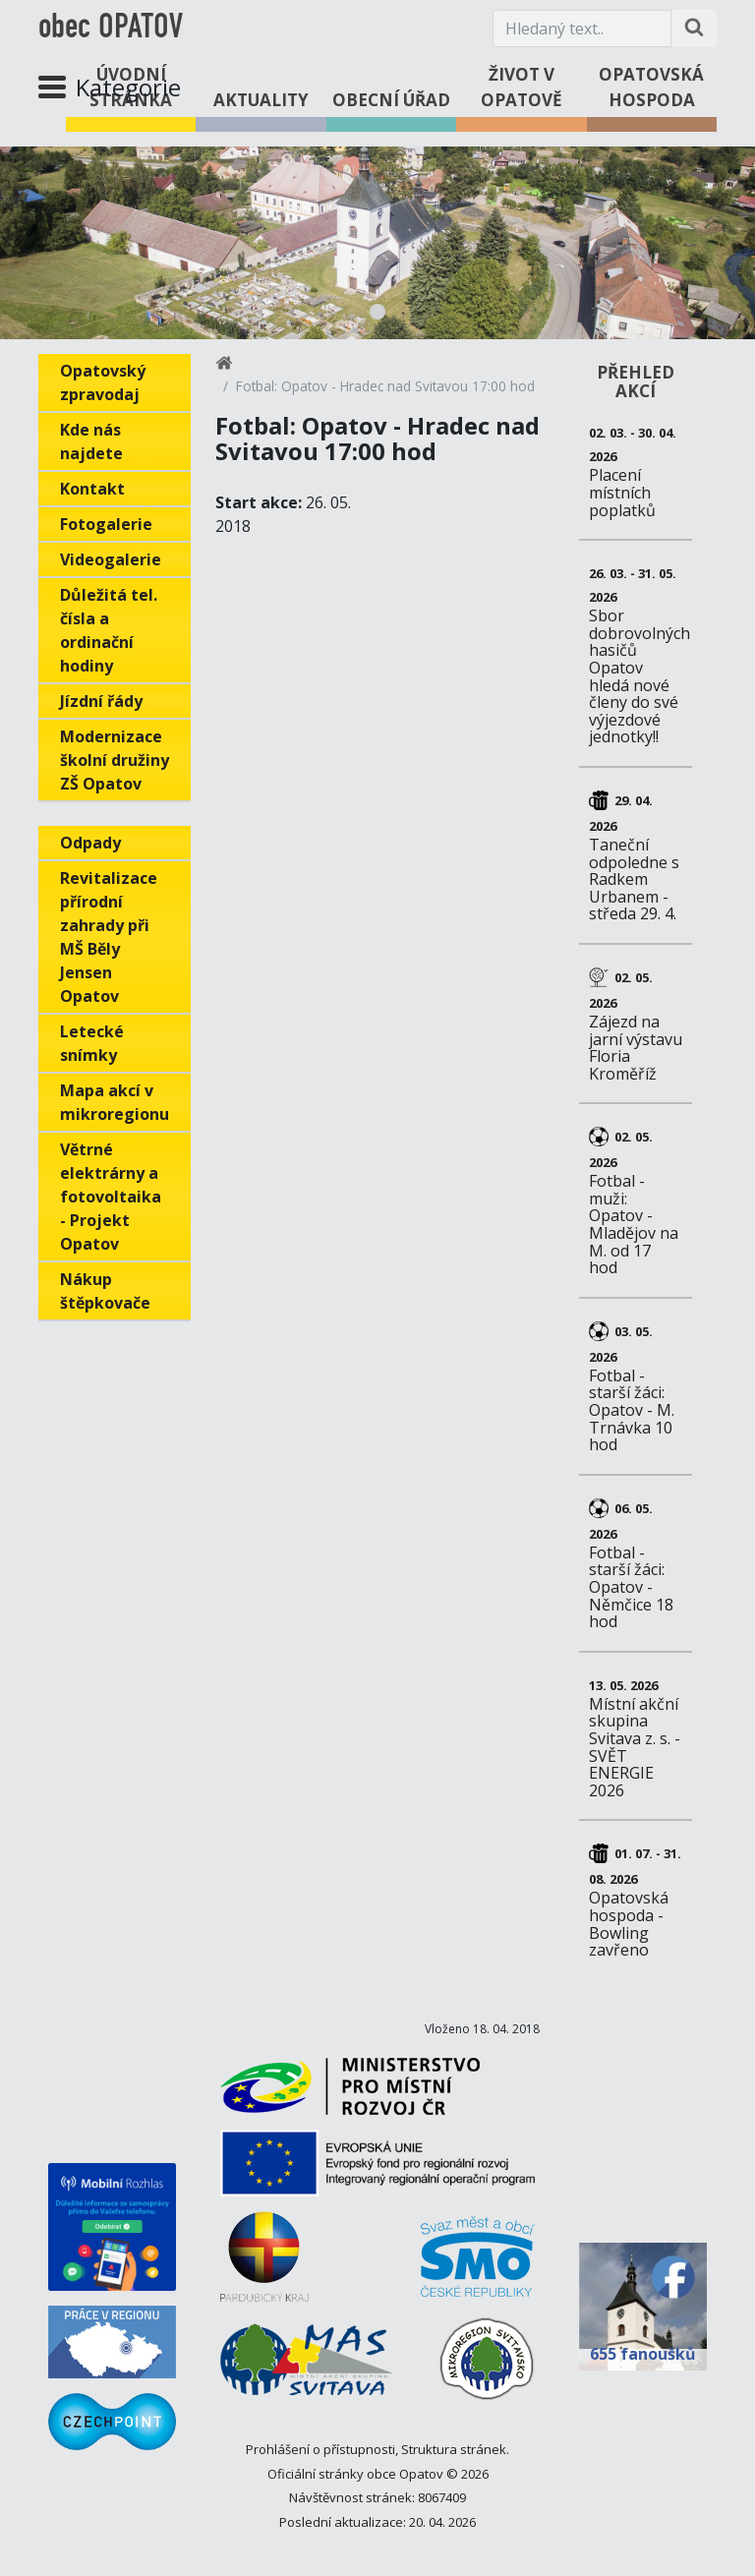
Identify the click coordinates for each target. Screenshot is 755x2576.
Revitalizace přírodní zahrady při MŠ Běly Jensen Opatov (108, 937)
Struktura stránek (453, 2449)
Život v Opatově (521, 87)
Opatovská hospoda (651, 87)
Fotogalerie (106, 524)
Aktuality (261, 99)
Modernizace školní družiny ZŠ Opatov (114, 760)
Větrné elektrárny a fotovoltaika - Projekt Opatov (110, 1197)
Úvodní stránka (130, 87)
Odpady (90, 842)
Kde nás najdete (91, 441)
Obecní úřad (391, 99)
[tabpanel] (377, 242)
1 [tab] (377, 312)
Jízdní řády (101, 701)
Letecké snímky (92, 1043)
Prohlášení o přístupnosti (320, 2449)
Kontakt (92, 488)
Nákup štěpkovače (105, 1291)
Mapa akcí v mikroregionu (114, 1102)
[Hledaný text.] (582, 28)
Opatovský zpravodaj (102, 382)
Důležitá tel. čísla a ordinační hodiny (108, 630)
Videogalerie (110, 559)
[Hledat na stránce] (694, 28)
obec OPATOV (110, 28)
